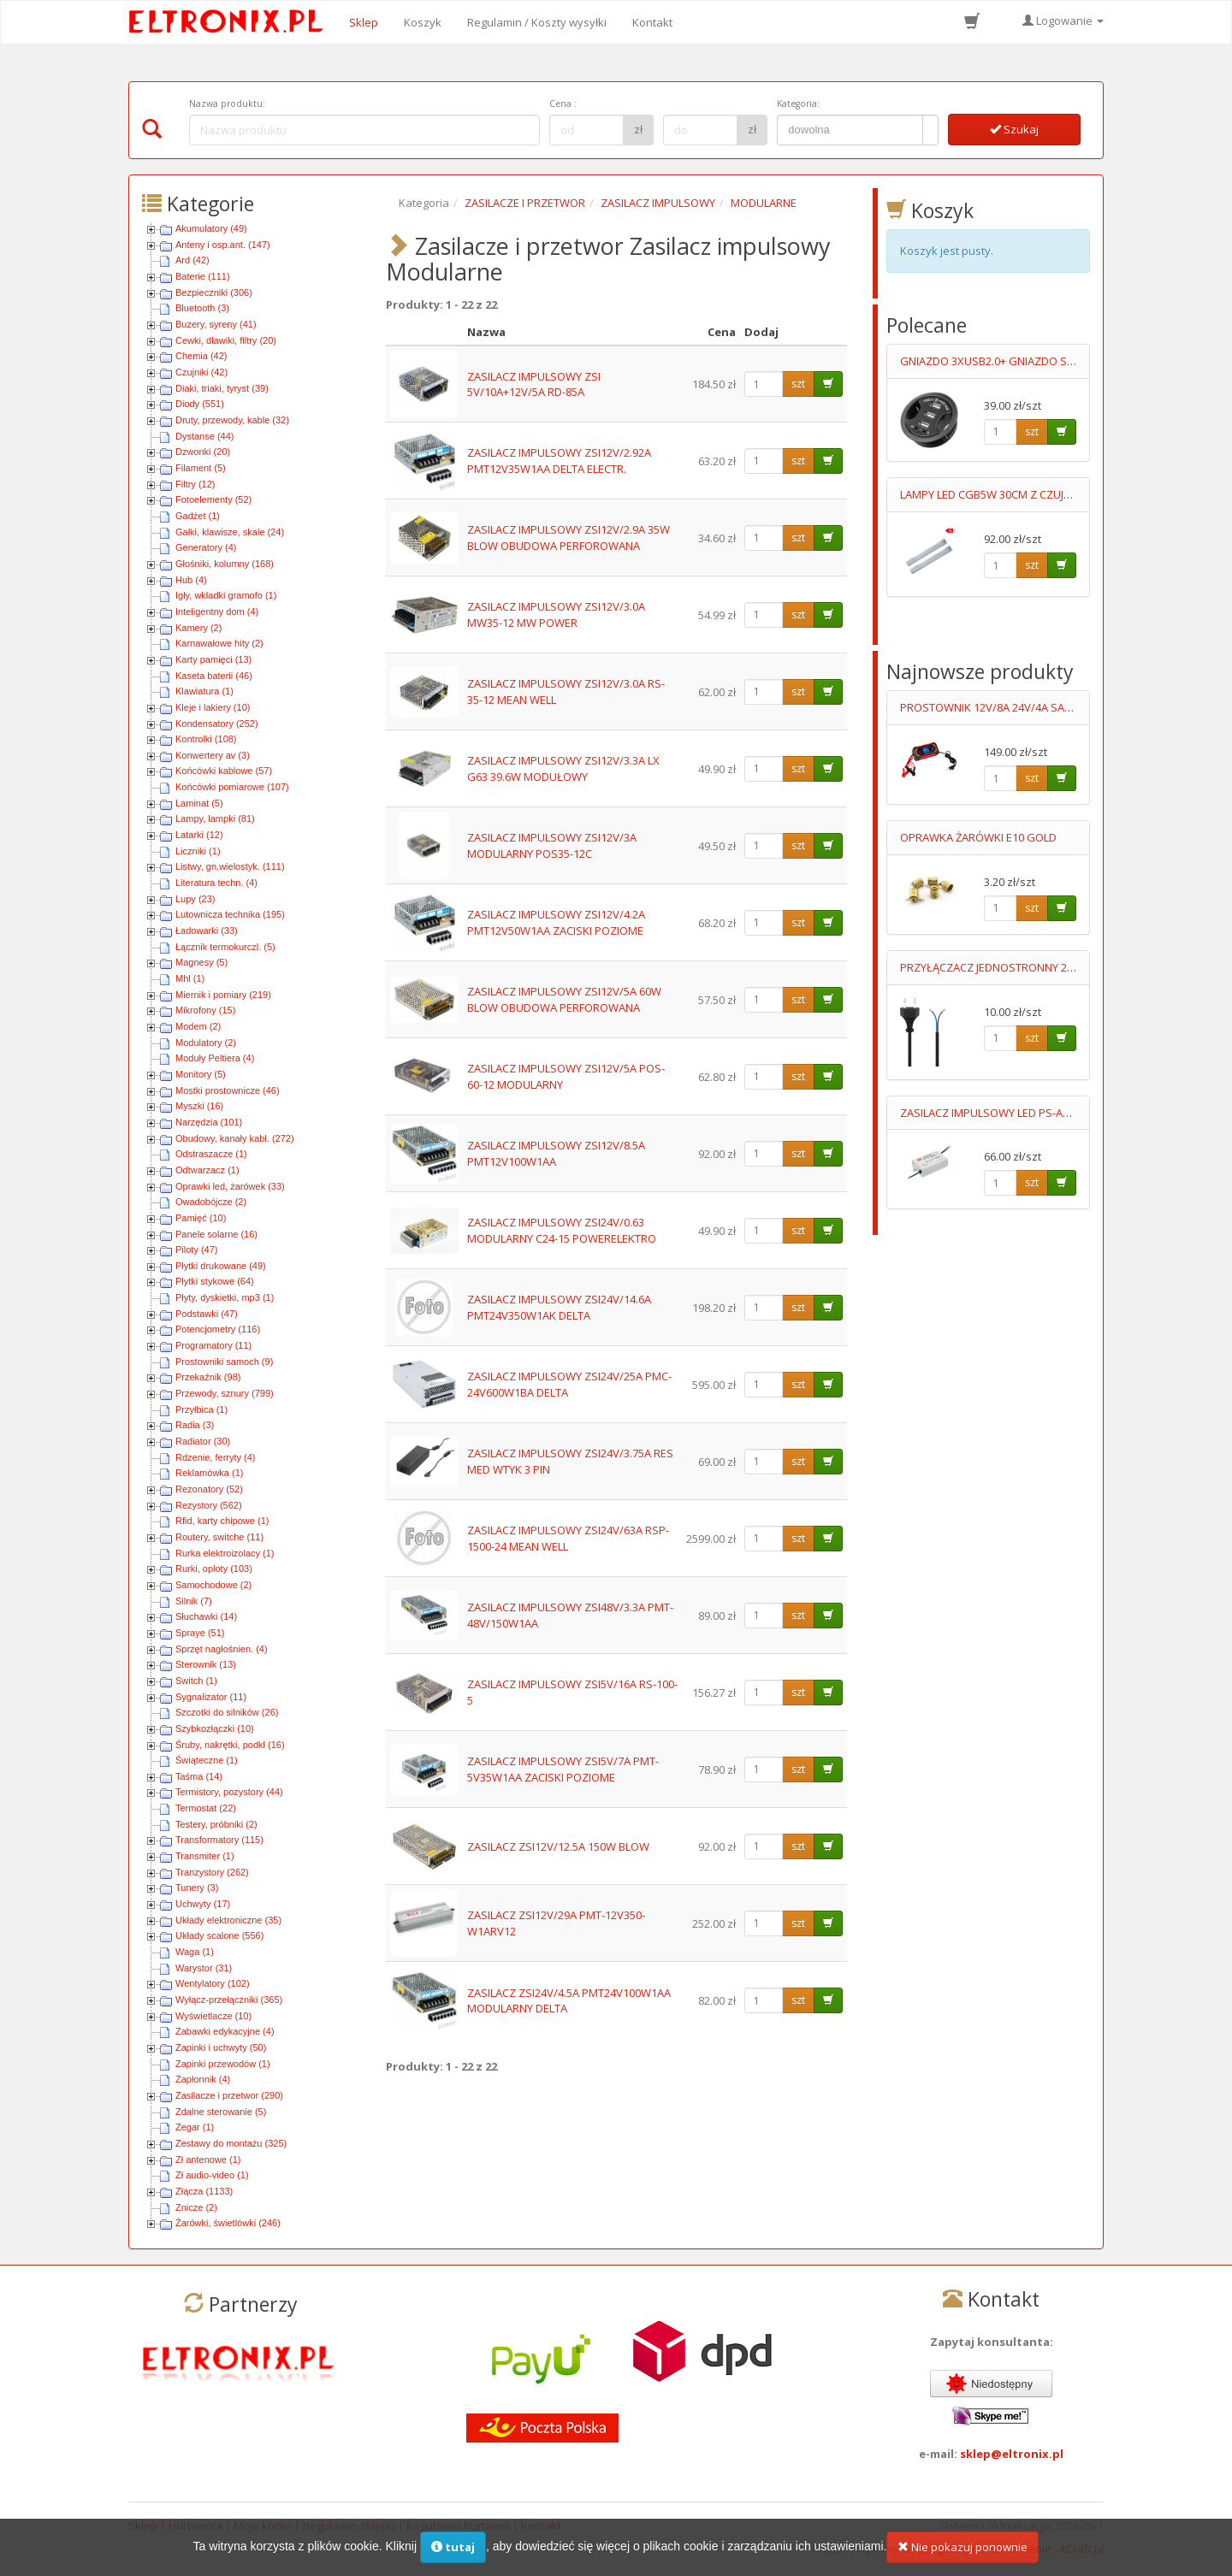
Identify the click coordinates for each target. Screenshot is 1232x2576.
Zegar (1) (194, 2127)
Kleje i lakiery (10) (212, 707)
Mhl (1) (189, 978)
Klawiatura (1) (204, 691)
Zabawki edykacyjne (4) (225, 2031)
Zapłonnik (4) (202, 2079)
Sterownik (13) (205, 1664)
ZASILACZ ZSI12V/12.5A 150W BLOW (558, 1846)
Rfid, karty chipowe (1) (222, 1520)
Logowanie (1063, 20)
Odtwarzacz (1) (207, 1170)
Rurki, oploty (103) (213, 1568)
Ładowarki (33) (206, 930)
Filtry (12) (195, 484)
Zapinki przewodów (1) (222, 2064)
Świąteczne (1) (206, 1760)
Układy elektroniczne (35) (228, 1920)
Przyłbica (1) (201, 1409)
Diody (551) (199, 404)
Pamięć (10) (200, 1218)
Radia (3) (194, 1425)
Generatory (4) (206, 547)
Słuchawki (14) (206, 1616)
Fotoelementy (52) (213, 499)
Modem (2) (198, 1026)
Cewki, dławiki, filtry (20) (225, 340)
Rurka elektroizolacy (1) (225, 1553)
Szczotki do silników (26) (226, 1712)
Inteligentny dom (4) (216, 611)
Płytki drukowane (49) (220, 1266)
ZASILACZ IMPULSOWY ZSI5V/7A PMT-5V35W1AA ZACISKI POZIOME (563, 1769)
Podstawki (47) (206, 1314)
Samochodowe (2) (213, 1585)
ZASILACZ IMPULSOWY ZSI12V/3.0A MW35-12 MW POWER (556, 614)
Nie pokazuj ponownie (962, 2554)
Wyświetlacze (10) (213, 2016)
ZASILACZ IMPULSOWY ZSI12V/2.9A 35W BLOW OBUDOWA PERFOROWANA (568, 537)
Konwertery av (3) (212, 755)
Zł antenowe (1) (207, 2159)
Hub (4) (191, 580)
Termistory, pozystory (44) (229, 1792)
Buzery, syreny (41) (216, 324)
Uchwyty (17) (202, 1904)
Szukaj (1014, 129)
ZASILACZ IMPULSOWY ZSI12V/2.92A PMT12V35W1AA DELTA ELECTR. (559, 460)
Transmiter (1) (204, 1856)
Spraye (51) (199, 1633)
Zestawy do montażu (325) (231, 2143)
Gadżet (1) (197, 516)
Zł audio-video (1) (212, 2175)
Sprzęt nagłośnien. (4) (221, 1649)
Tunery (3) (196, 1887)
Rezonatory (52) (209, 1489)
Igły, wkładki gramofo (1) (225, 595)
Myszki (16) (199, 1106)
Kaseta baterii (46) (213, 676)
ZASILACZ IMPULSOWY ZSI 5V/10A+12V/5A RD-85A (534, 384)
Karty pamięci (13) (213, 659)
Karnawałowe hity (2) (219, 643)
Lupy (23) (195, 899)
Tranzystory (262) (212, 1872)
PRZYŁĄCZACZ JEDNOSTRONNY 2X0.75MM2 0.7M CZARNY (1044, 967)
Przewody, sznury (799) (224, 1393)
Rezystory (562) (208, 1505)
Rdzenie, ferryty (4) (215, 1457)
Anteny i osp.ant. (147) (222, 244)
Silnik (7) (193, 1601)
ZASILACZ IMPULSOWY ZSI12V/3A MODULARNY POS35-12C (552, 845)
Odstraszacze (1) (211, 1154)
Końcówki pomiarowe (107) (232, 787)
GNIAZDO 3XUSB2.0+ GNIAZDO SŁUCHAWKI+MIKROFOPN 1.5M (1058, 361)
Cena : (563, 103)
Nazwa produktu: (227, 103)
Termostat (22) (205, 1808)
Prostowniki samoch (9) (224, 1361)
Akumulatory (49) (211, 228)
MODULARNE (764, 202)
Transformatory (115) (219, 1840)
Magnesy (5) (201, 962)
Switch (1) (196, 1680)
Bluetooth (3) (202, 308)
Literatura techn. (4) (216, 882)
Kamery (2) (198, 628)
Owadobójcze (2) (210, 1201)
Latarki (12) (199, 835)
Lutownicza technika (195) (230, 914)
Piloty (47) (196, 1249)
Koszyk (422, 22)
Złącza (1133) (204, 2191)
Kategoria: (798, 103)
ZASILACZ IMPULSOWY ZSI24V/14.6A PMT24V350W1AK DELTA (559, 1307)
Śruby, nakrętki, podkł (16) (230, 1745)
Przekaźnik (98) (207, 1377)
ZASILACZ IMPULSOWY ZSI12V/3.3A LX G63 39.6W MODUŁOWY (563, 768)
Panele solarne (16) (216, 1234)
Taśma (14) (198, 1776)
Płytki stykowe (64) (214, 1281)
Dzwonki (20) (202, 451)
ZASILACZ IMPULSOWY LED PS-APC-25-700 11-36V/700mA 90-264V (1065, 1112)
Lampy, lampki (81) (215, 818)
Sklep (363, 22)
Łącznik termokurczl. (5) (225, 947)
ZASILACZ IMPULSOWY (658, 202)
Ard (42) (192, 260)
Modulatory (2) (205, 1042)
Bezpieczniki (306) (213, 292)
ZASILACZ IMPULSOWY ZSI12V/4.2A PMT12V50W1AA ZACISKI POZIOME (556, 922)
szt (798, 383)
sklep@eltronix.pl (1011, 2453)
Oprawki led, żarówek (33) (230, 1186)
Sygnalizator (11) (210, 1697)
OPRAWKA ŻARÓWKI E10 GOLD (978, 837)
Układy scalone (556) (219, 1935)
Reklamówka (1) (209, 1473)
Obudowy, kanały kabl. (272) (234, 1138)
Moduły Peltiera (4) (214, 1058)
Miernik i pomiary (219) (223, 995)
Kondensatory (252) (216, 723)
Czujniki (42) (201, 372)
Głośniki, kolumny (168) (224, 563)
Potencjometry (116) (217, 1329)
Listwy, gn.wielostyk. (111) (230, 866)
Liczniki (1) (198, 851)
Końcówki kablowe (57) (223, 770)
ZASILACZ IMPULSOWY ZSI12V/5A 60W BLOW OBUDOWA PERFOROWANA (564, 999)
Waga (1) (194, 1952)
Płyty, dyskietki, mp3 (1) (224, 1297)
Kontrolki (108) (206, 739)
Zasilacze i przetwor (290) (229, 2095)
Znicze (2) (196, 2207)
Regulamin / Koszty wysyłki (537, 22)
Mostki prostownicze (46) (227, 1090)
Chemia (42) (201, 356)
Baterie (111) (202, 276)
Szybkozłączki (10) (214, 1728)
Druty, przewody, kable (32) (232, 420)
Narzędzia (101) (208, 1122)
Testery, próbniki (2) (216, 1824)
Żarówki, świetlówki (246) (228, 2223)
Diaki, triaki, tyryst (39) (222, 388)
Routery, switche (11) (219, 1537)
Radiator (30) (202, 1441)
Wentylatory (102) (212, 1983)
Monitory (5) (200, 1074)
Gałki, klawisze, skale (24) (229, 532)
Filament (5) (200, 468)
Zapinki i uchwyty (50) (220, 2047)
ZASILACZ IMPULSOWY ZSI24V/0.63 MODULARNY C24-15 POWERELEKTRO (561, 1230)
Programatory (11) (213, 1345)
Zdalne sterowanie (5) (220, 2111)
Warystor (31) (203, 1968)
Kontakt (652, 22)
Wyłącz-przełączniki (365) (228, 1999)
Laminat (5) (199, 803)
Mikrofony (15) (205, 1010)
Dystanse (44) (204, 436)
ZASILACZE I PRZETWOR (525, 202)
